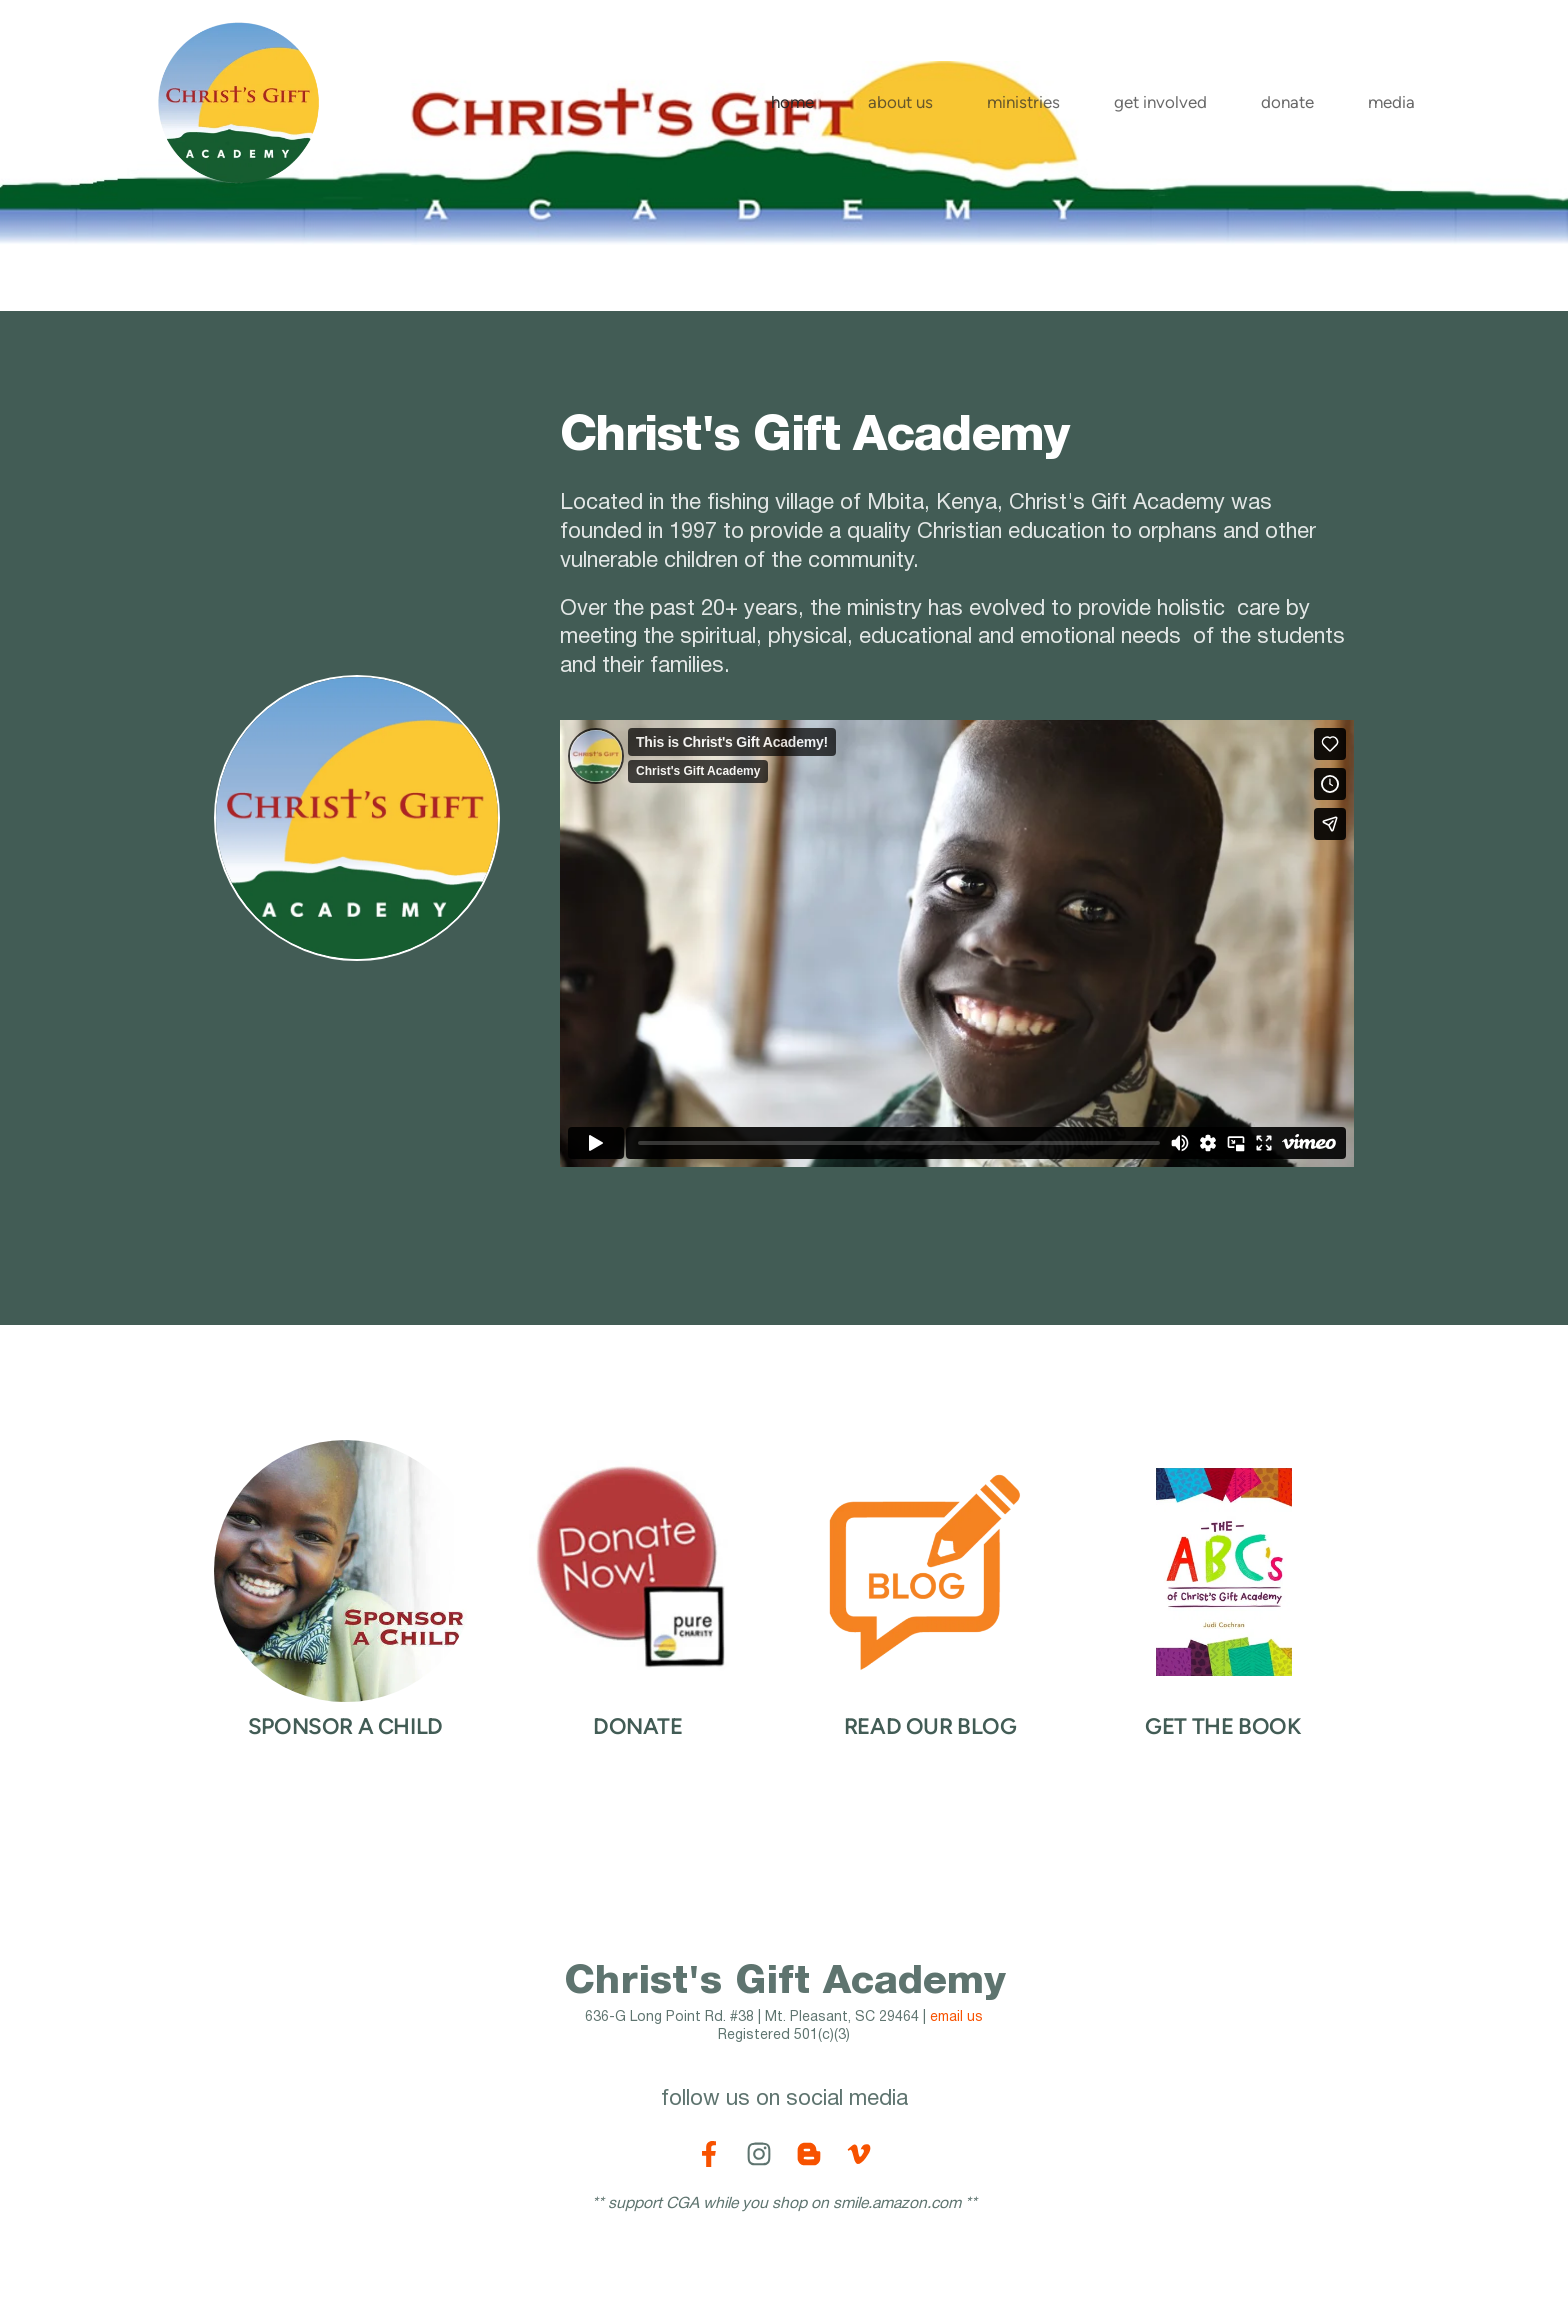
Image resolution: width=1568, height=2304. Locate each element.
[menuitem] (792, 102)
